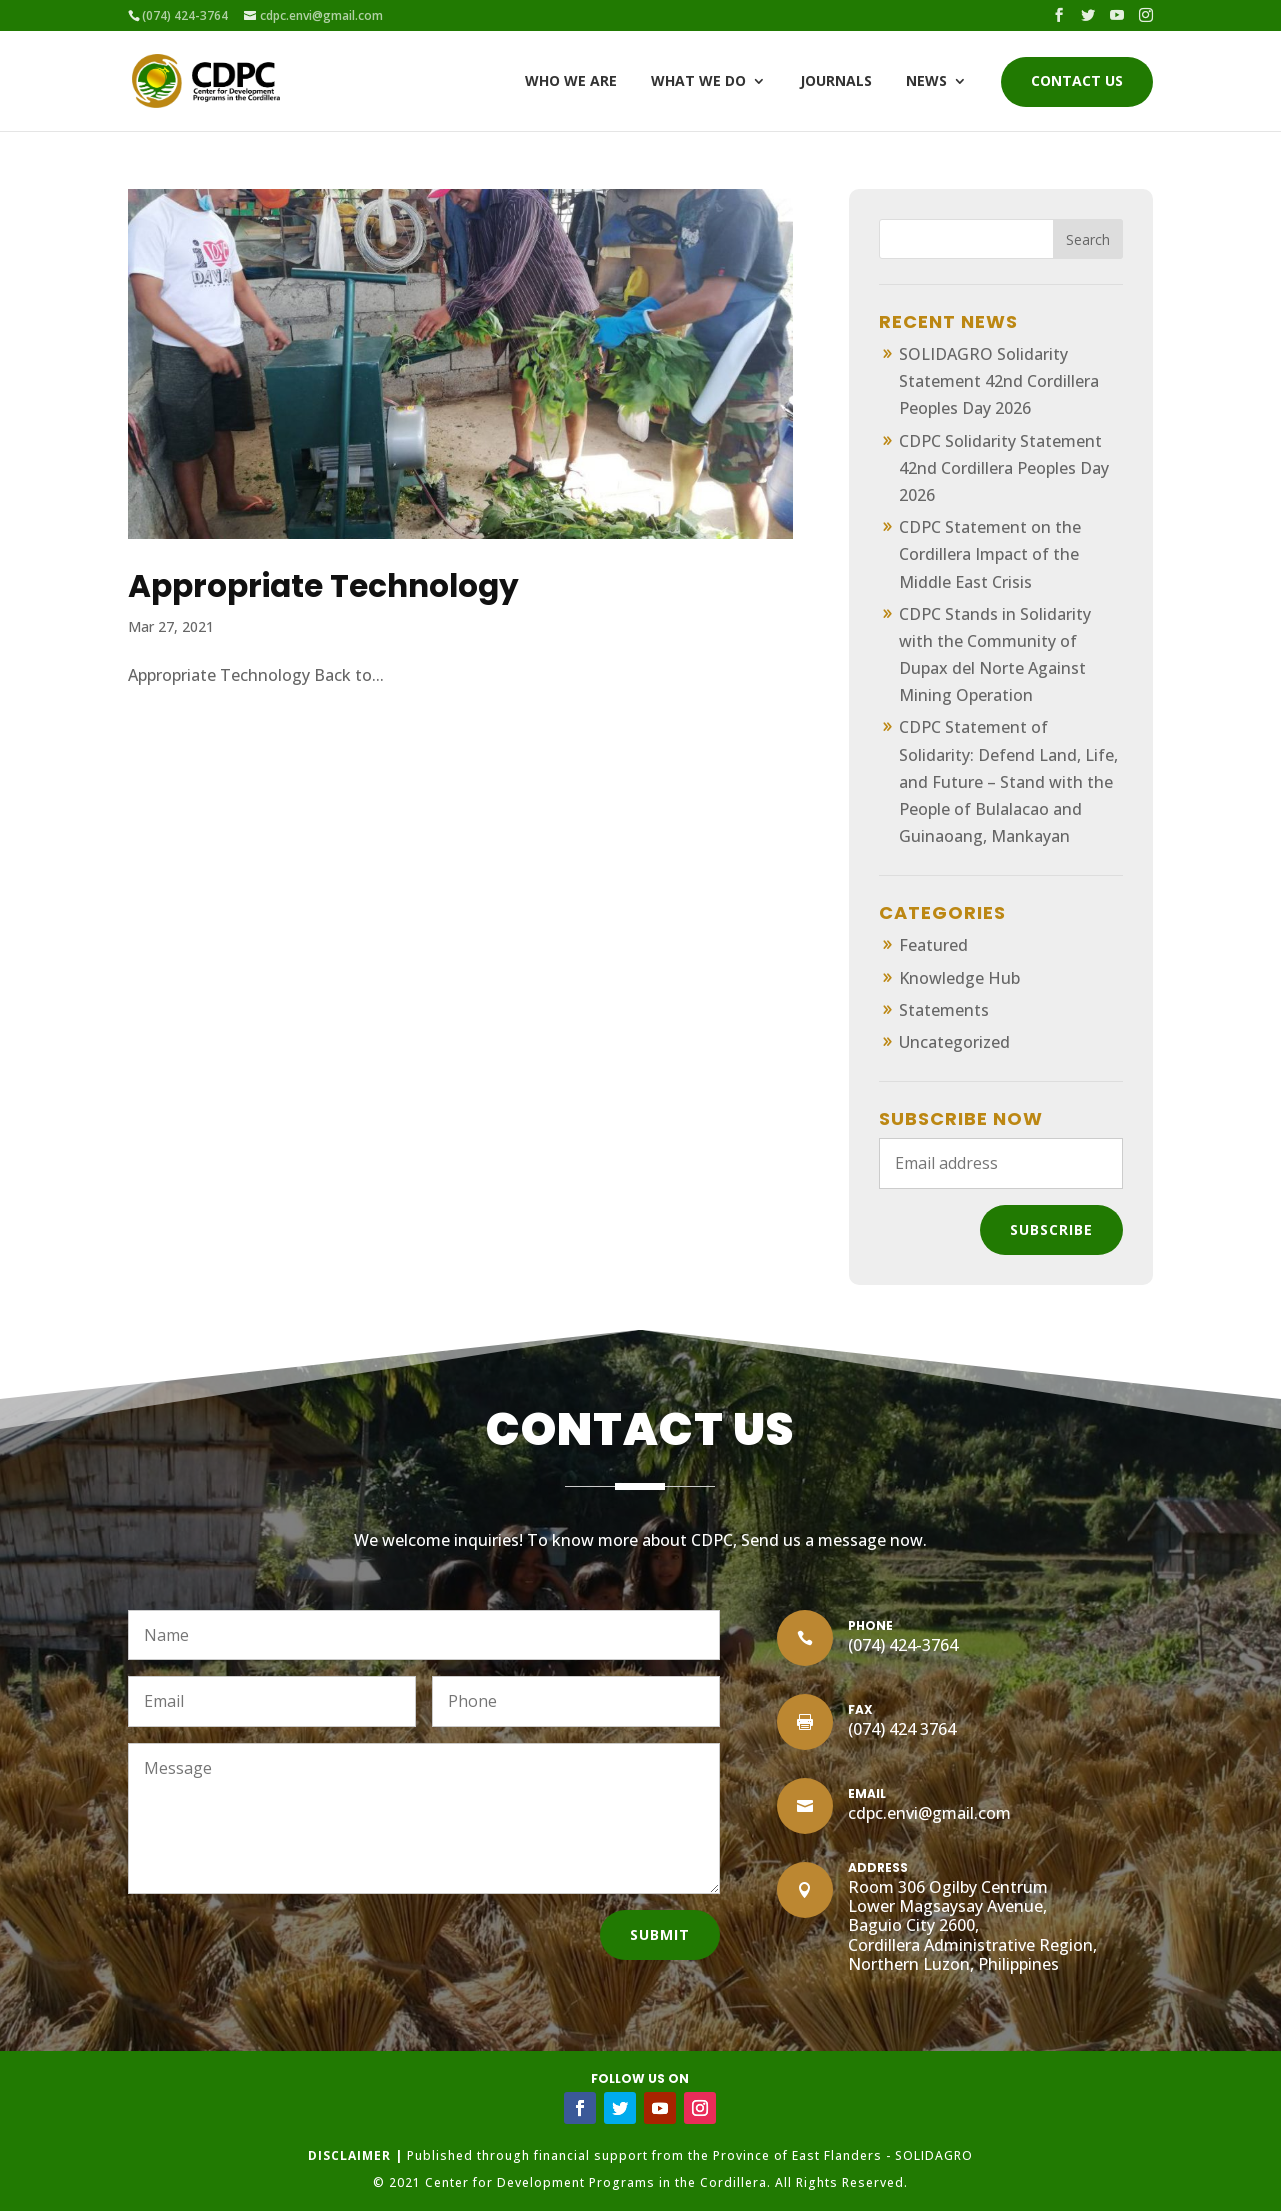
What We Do (698, 82)
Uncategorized (954, 1042)
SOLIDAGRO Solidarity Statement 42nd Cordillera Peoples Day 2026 (999, 381)
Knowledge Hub (959, 978)
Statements (944, 1010)
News (926, 82)
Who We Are (571, 82)
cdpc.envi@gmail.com (929, 1813)
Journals (836, 82)
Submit (660, 1934)
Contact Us (1077, 82)
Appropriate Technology (323, 586)
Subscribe (1051, 1229)
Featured (933, 945)
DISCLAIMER (349, 2155)
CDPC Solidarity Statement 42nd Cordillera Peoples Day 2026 (1004, 468)
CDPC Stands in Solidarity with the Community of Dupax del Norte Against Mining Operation (995, 655)
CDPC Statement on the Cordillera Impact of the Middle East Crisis (990, 554)
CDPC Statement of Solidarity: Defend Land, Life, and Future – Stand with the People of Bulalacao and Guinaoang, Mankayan (1008, 781)
